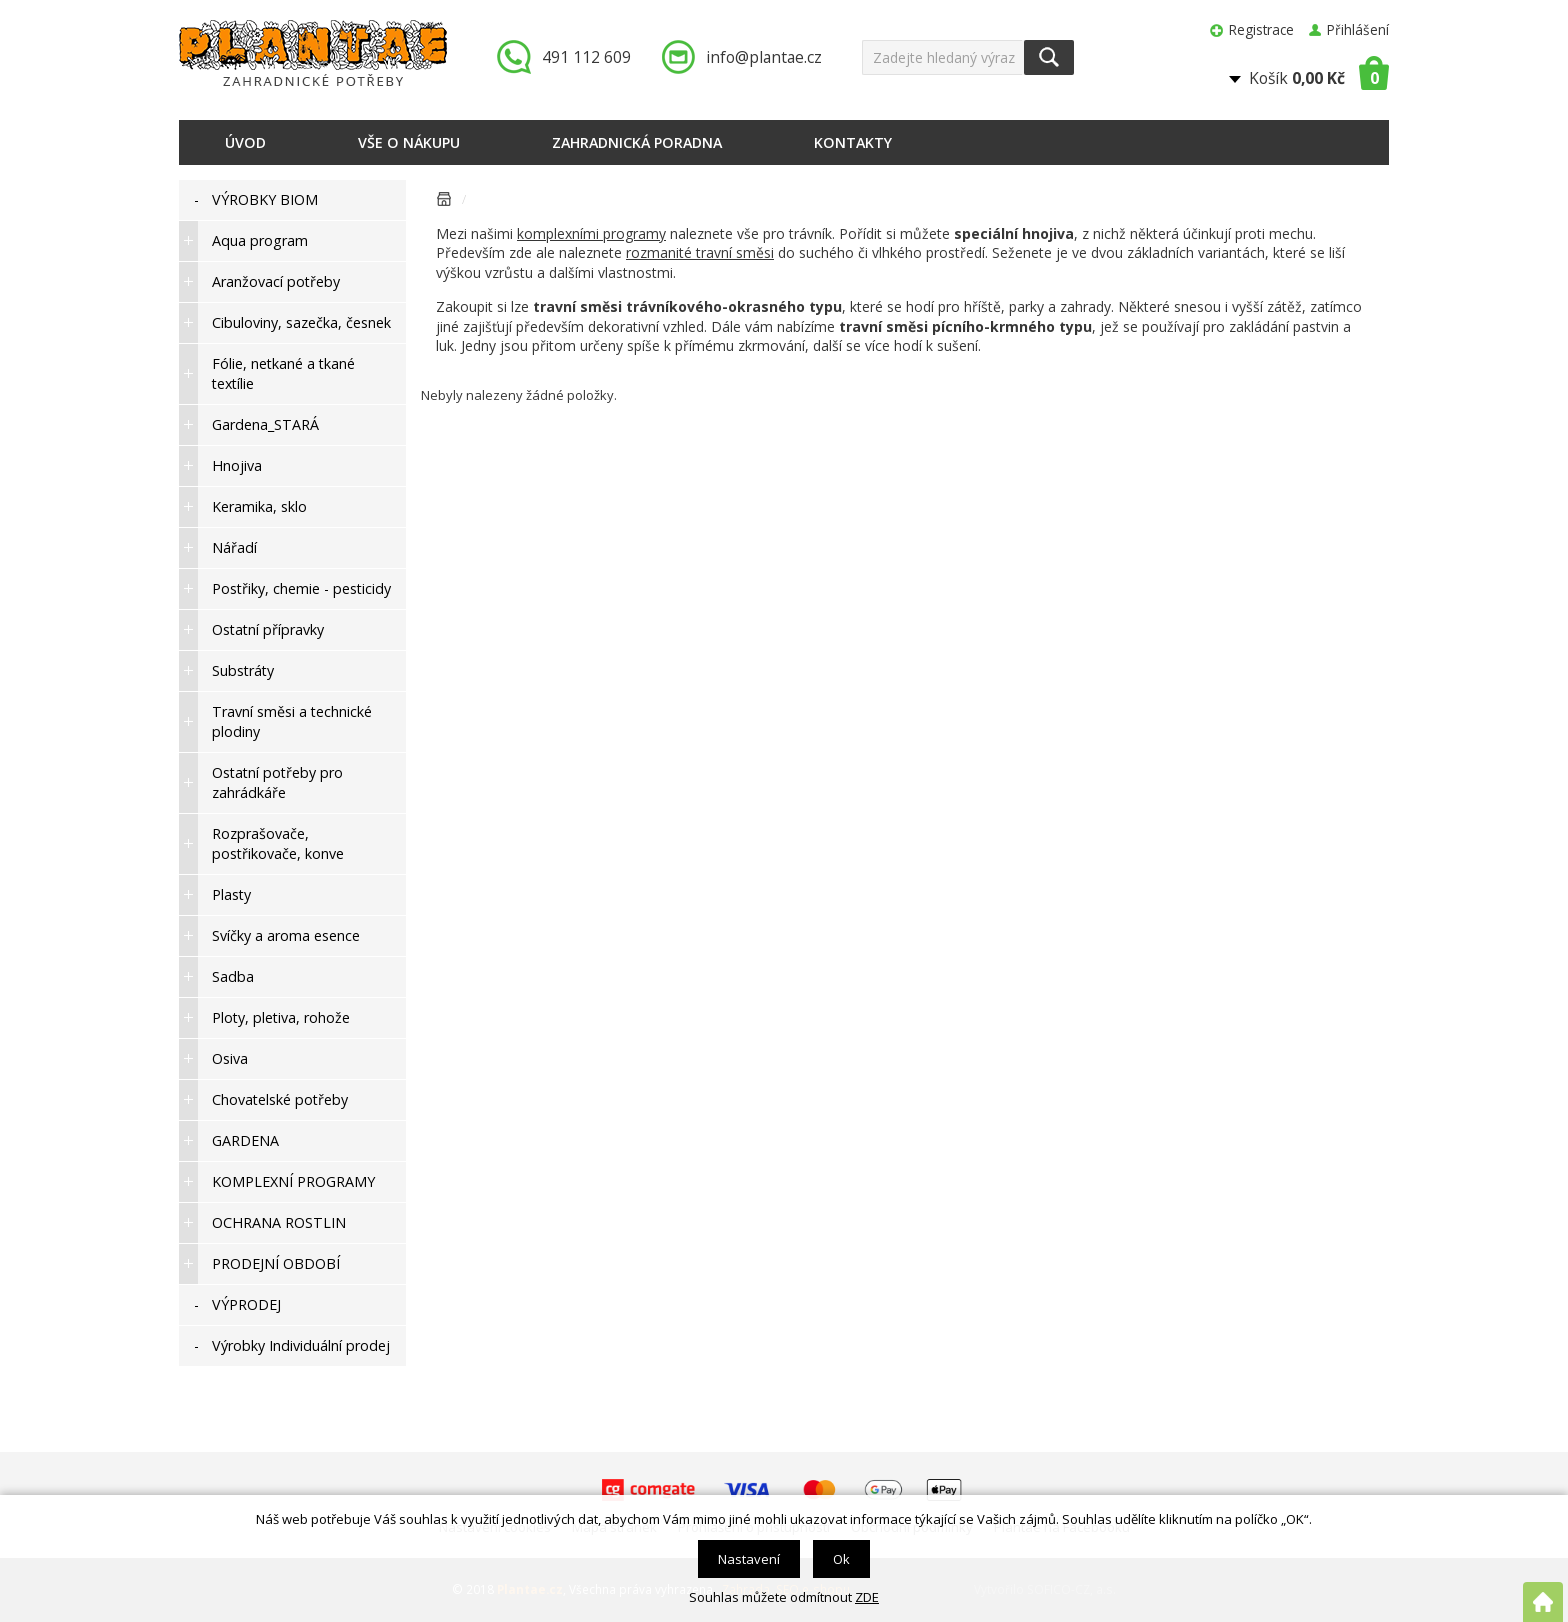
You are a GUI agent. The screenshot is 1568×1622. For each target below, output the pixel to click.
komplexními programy (591, 233)
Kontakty (853, 142)
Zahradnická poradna (637, 142)
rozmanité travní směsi (700, 252)
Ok (841, 1559)
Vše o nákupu (409, 142)
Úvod (245, 142)
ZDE (867, 1597)
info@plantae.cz (764, 57)
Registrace (1261, 29)
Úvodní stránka (444, 202)
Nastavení (749, 1559)
